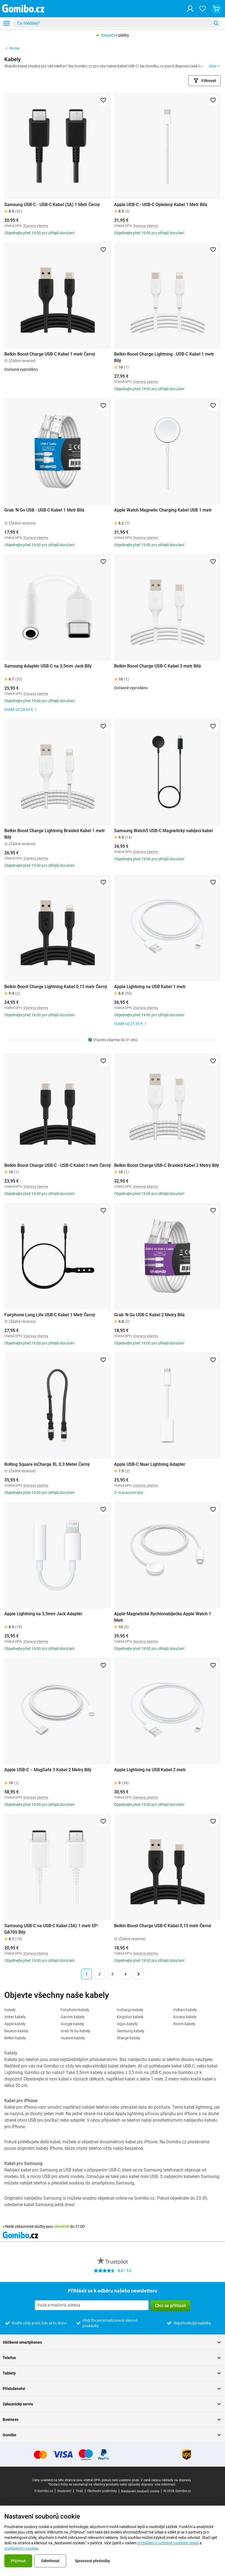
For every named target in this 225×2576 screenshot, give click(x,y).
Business (112, 2419)
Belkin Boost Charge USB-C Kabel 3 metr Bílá (157, 666)
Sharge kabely (128, 2038)
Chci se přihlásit (170, 2305)
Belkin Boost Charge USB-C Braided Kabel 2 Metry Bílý (166, 1165)
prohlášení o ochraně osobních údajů (168, 2543)
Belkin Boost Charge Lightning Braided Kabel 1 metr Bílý (54, 834)
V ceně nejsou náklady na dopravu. (166, 2480)
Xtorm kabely (184, 2024)
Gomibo (112, 2435)
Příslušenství (112, 2388)
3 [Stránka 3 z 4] (112, 1974)
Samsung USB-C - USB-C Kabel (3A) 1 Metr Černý (52, 204)
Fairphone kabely (75, 2010)
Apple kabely (14, 2024)
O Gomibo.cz (43, 2491)
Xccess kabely (185, 2017)
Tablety (112, 2373)
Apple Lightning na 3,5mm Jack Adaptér (43, 1613)
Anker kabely (15, 2017)
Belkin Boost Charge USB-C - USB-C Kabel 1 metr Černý (57, 1165)
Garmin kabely (73, 2017)
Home (11, 48)
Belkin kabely (15, 2038)
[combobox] (117, 23)
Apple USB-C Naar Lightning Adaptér (149, 1464)
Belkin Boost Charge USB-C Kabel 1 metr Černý (49, 354)
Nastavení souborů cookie (140, 2491)
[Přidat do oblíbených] (103, 100)
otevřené (61, 2226)
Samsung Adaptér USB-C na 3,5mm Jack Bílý (48, 666)
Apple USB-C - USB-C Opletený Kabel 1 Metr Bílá (160, 204)
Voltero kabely (185, 2010)
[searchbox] (113, 23)
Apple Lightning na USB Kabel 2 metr (150, 1769)
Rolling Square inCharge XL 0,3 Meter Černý (47, 1464)
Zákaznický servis (112, 2404)
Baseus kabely (16, 2031)
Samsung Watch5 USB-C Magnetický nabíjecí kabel (163, 830)
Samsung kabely (130, 2031)
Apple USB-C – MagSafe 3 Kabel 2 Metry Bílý (47, 1769)
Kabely (10, 2010)
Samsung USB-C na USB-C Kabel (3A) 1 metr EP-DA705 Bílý (51, 1929)
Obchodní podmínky (102, 2491)
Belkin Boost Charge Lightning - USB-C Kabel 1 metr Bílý (164, 357)
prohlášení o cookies (21, 2548)
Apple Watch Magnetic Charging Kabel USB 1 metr (163, 510)
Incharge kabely (130, 2010)
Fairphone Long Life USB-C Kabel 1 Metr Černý (49, 1314)
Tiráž (79, 2491)
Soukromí (64, 2491)
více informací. (165, 2484)
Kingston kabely (130, 2017)
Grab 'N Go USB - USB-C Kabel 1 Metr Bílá (44, 510)
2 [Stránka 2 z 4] (99, 1974)
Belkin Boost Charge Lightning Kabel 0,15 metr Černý (55, 986)
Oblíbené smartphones (112, 2342)
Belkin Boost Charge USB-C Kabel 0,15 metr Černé (162, 1925)
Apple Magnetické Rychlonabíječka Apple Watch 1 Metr (162, 1617)
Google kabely (72, 2024)
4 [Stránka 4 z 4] (125, 1974)
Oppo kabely (127, 2024)
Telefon (112, 2357)
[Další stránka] (138, 1974)
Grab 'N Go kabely (75, 2031)
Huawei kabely (73, 2038)
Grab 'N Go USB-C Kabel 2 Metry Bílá (149, 1314)
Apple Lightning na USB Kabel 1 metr (150, 986)
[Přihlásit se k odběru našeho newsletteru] (91, 2305)
